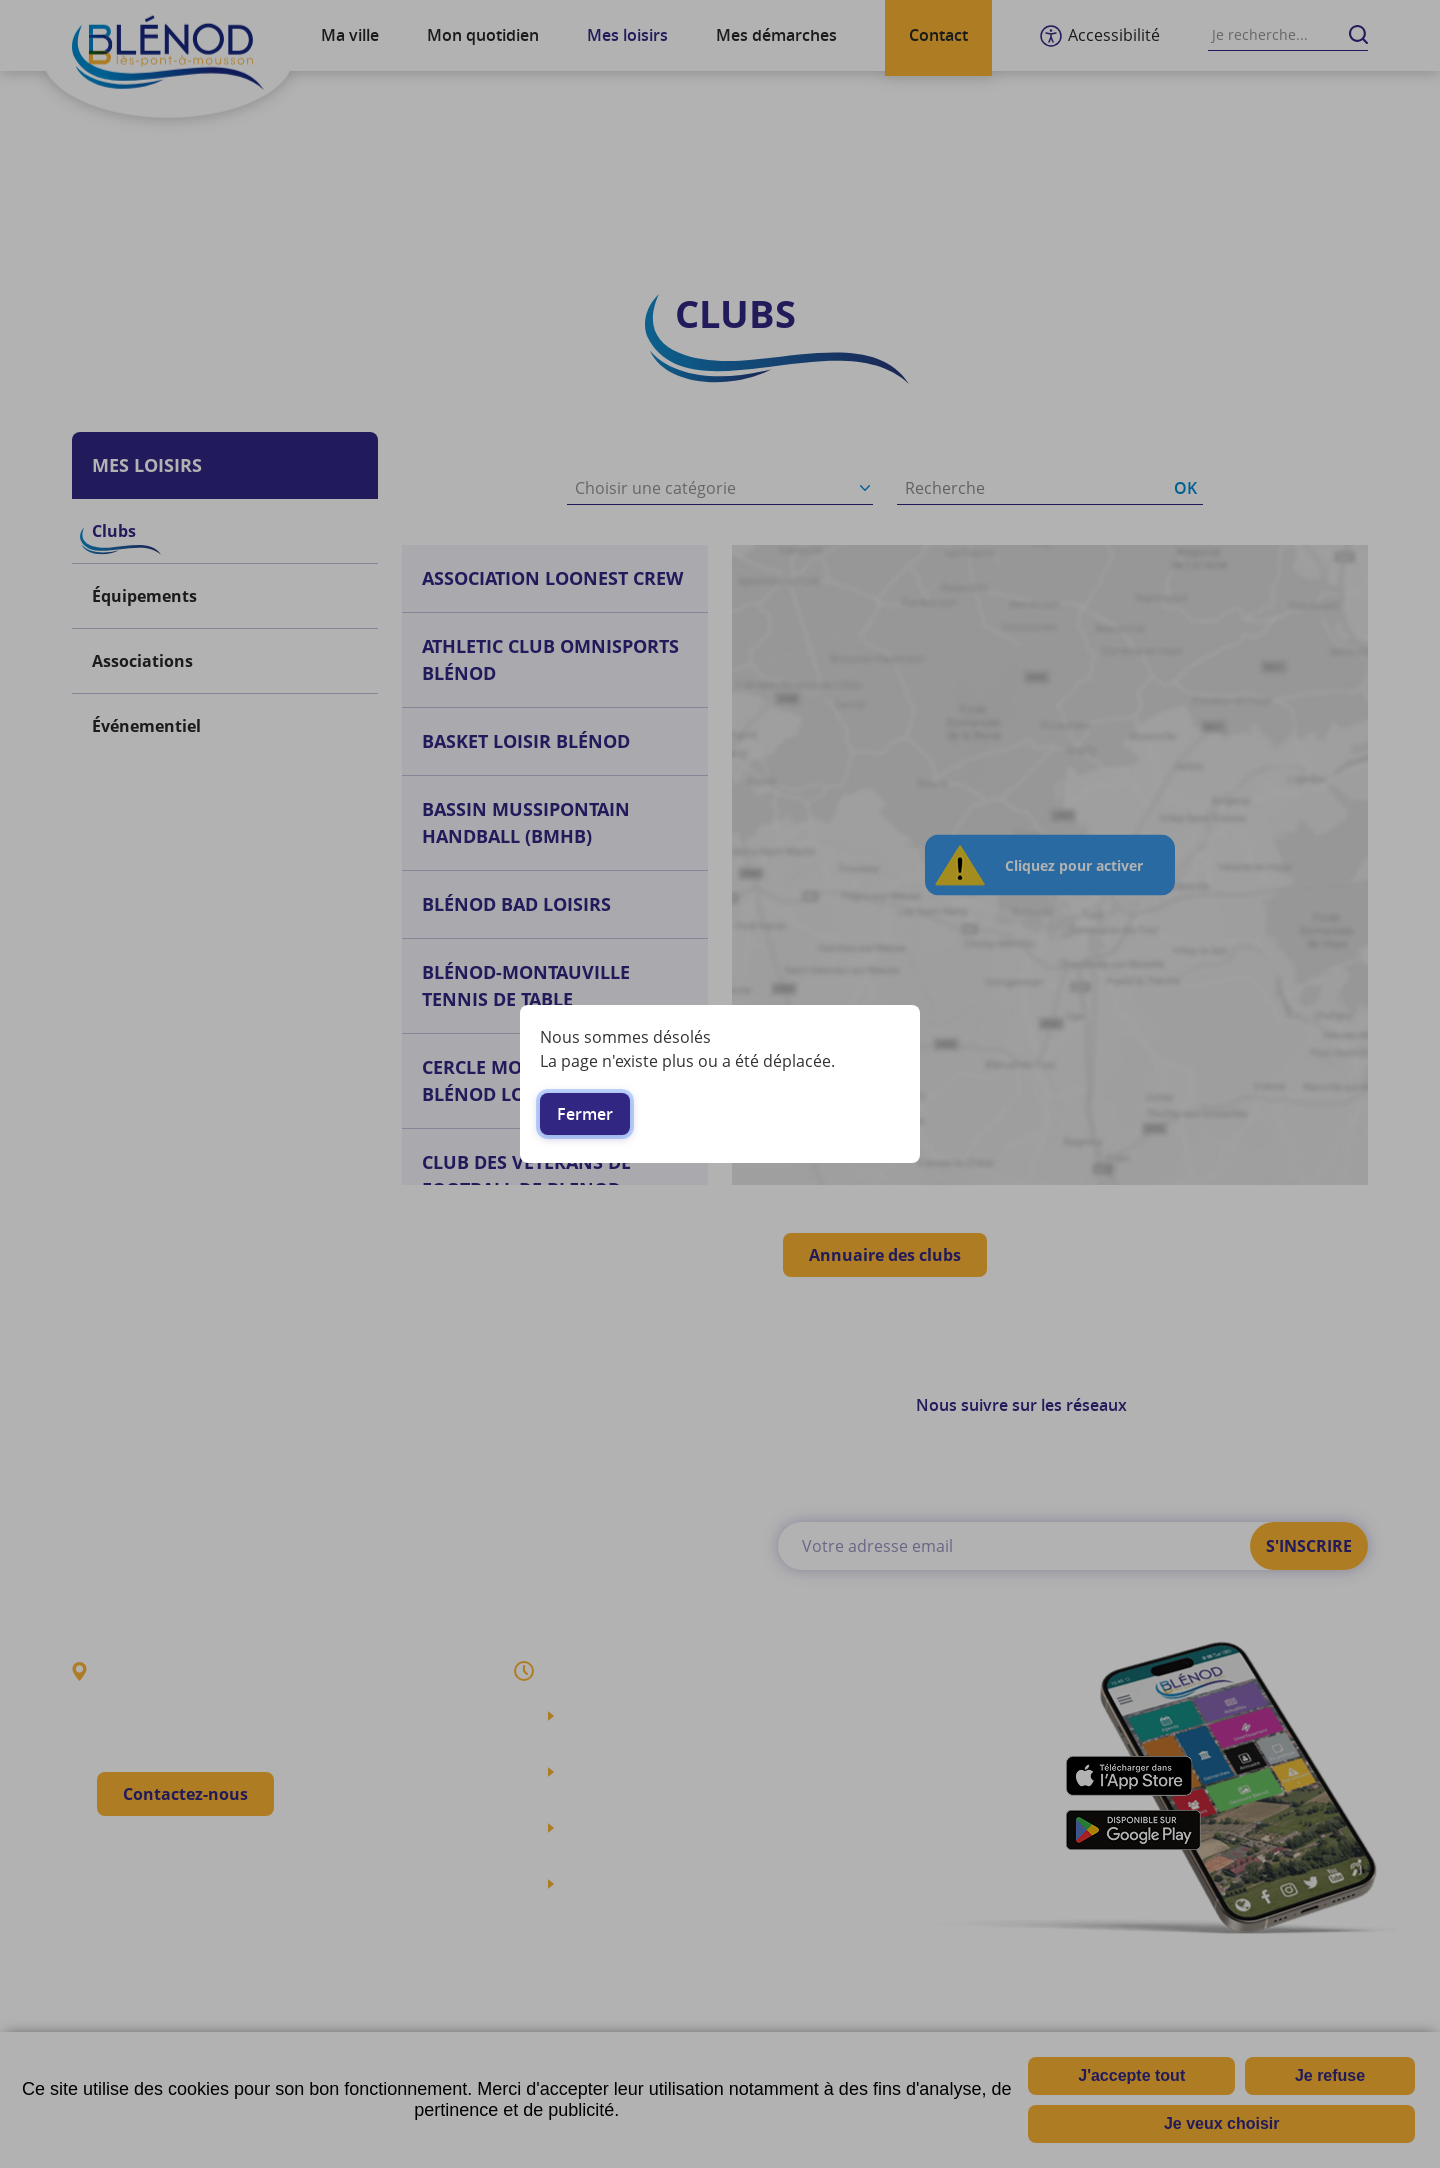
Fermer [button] (585, 1114)
